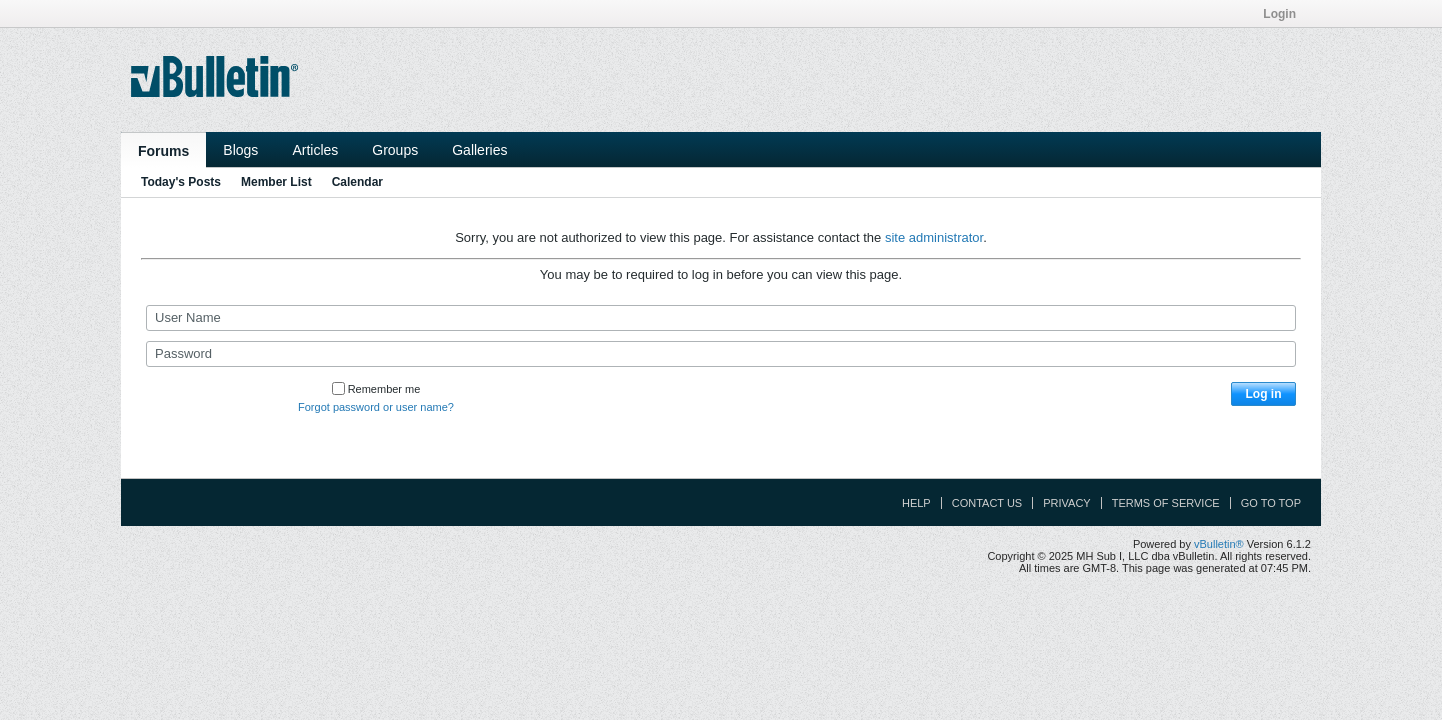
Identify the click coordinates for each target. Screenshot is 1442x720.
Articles (315, 150)
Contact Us (987, 503)
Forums (163, 151)
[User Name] (721, 318)
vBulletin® (1219, 544)
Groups (395, 150)
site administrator (934, 237)
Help (916, 503)
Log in (1264, 394)
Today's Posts (181, 182)
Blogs (240, 150)
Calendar (357, 182)
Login (1286, 14)
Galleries (479, 150)
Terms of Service (1166, 503)
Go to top (1271, 503)
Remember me (376, 389)
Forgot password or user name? (376, 407)
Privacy (1066, 503)
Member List (276, 182)
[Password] (721, 354)
